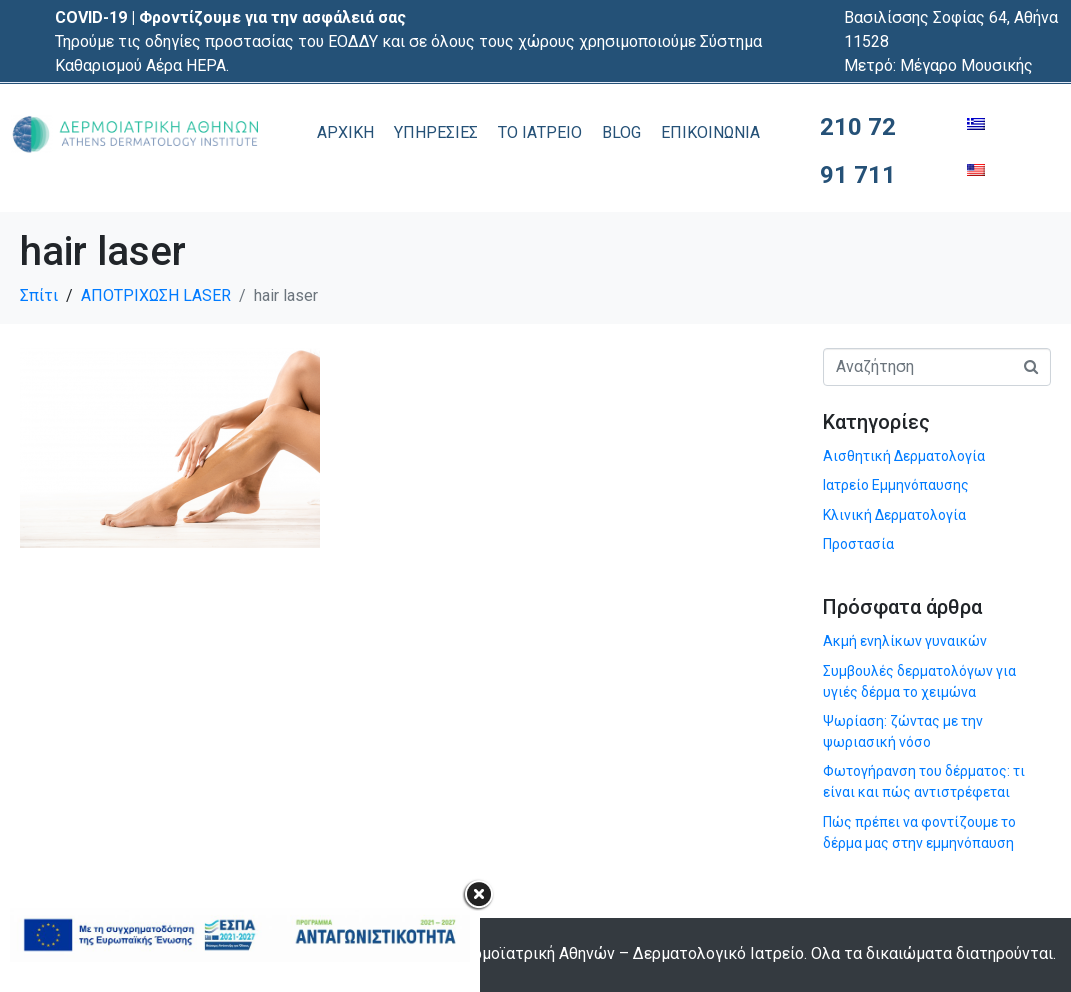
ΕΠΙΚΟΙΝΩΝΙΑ (710, 132)
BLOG (621, 132)
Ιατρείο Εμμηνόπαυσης (896, 485)
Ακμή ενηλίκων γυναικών (905, 641)
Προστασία (858, 544)
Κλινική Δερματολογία (894, 515)
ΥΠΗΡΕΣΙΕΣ (436, 132)
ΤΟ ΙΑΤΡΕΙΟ (540, 132)
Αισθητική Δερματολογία (904, 456)
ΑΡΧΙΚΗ (345, 132)
